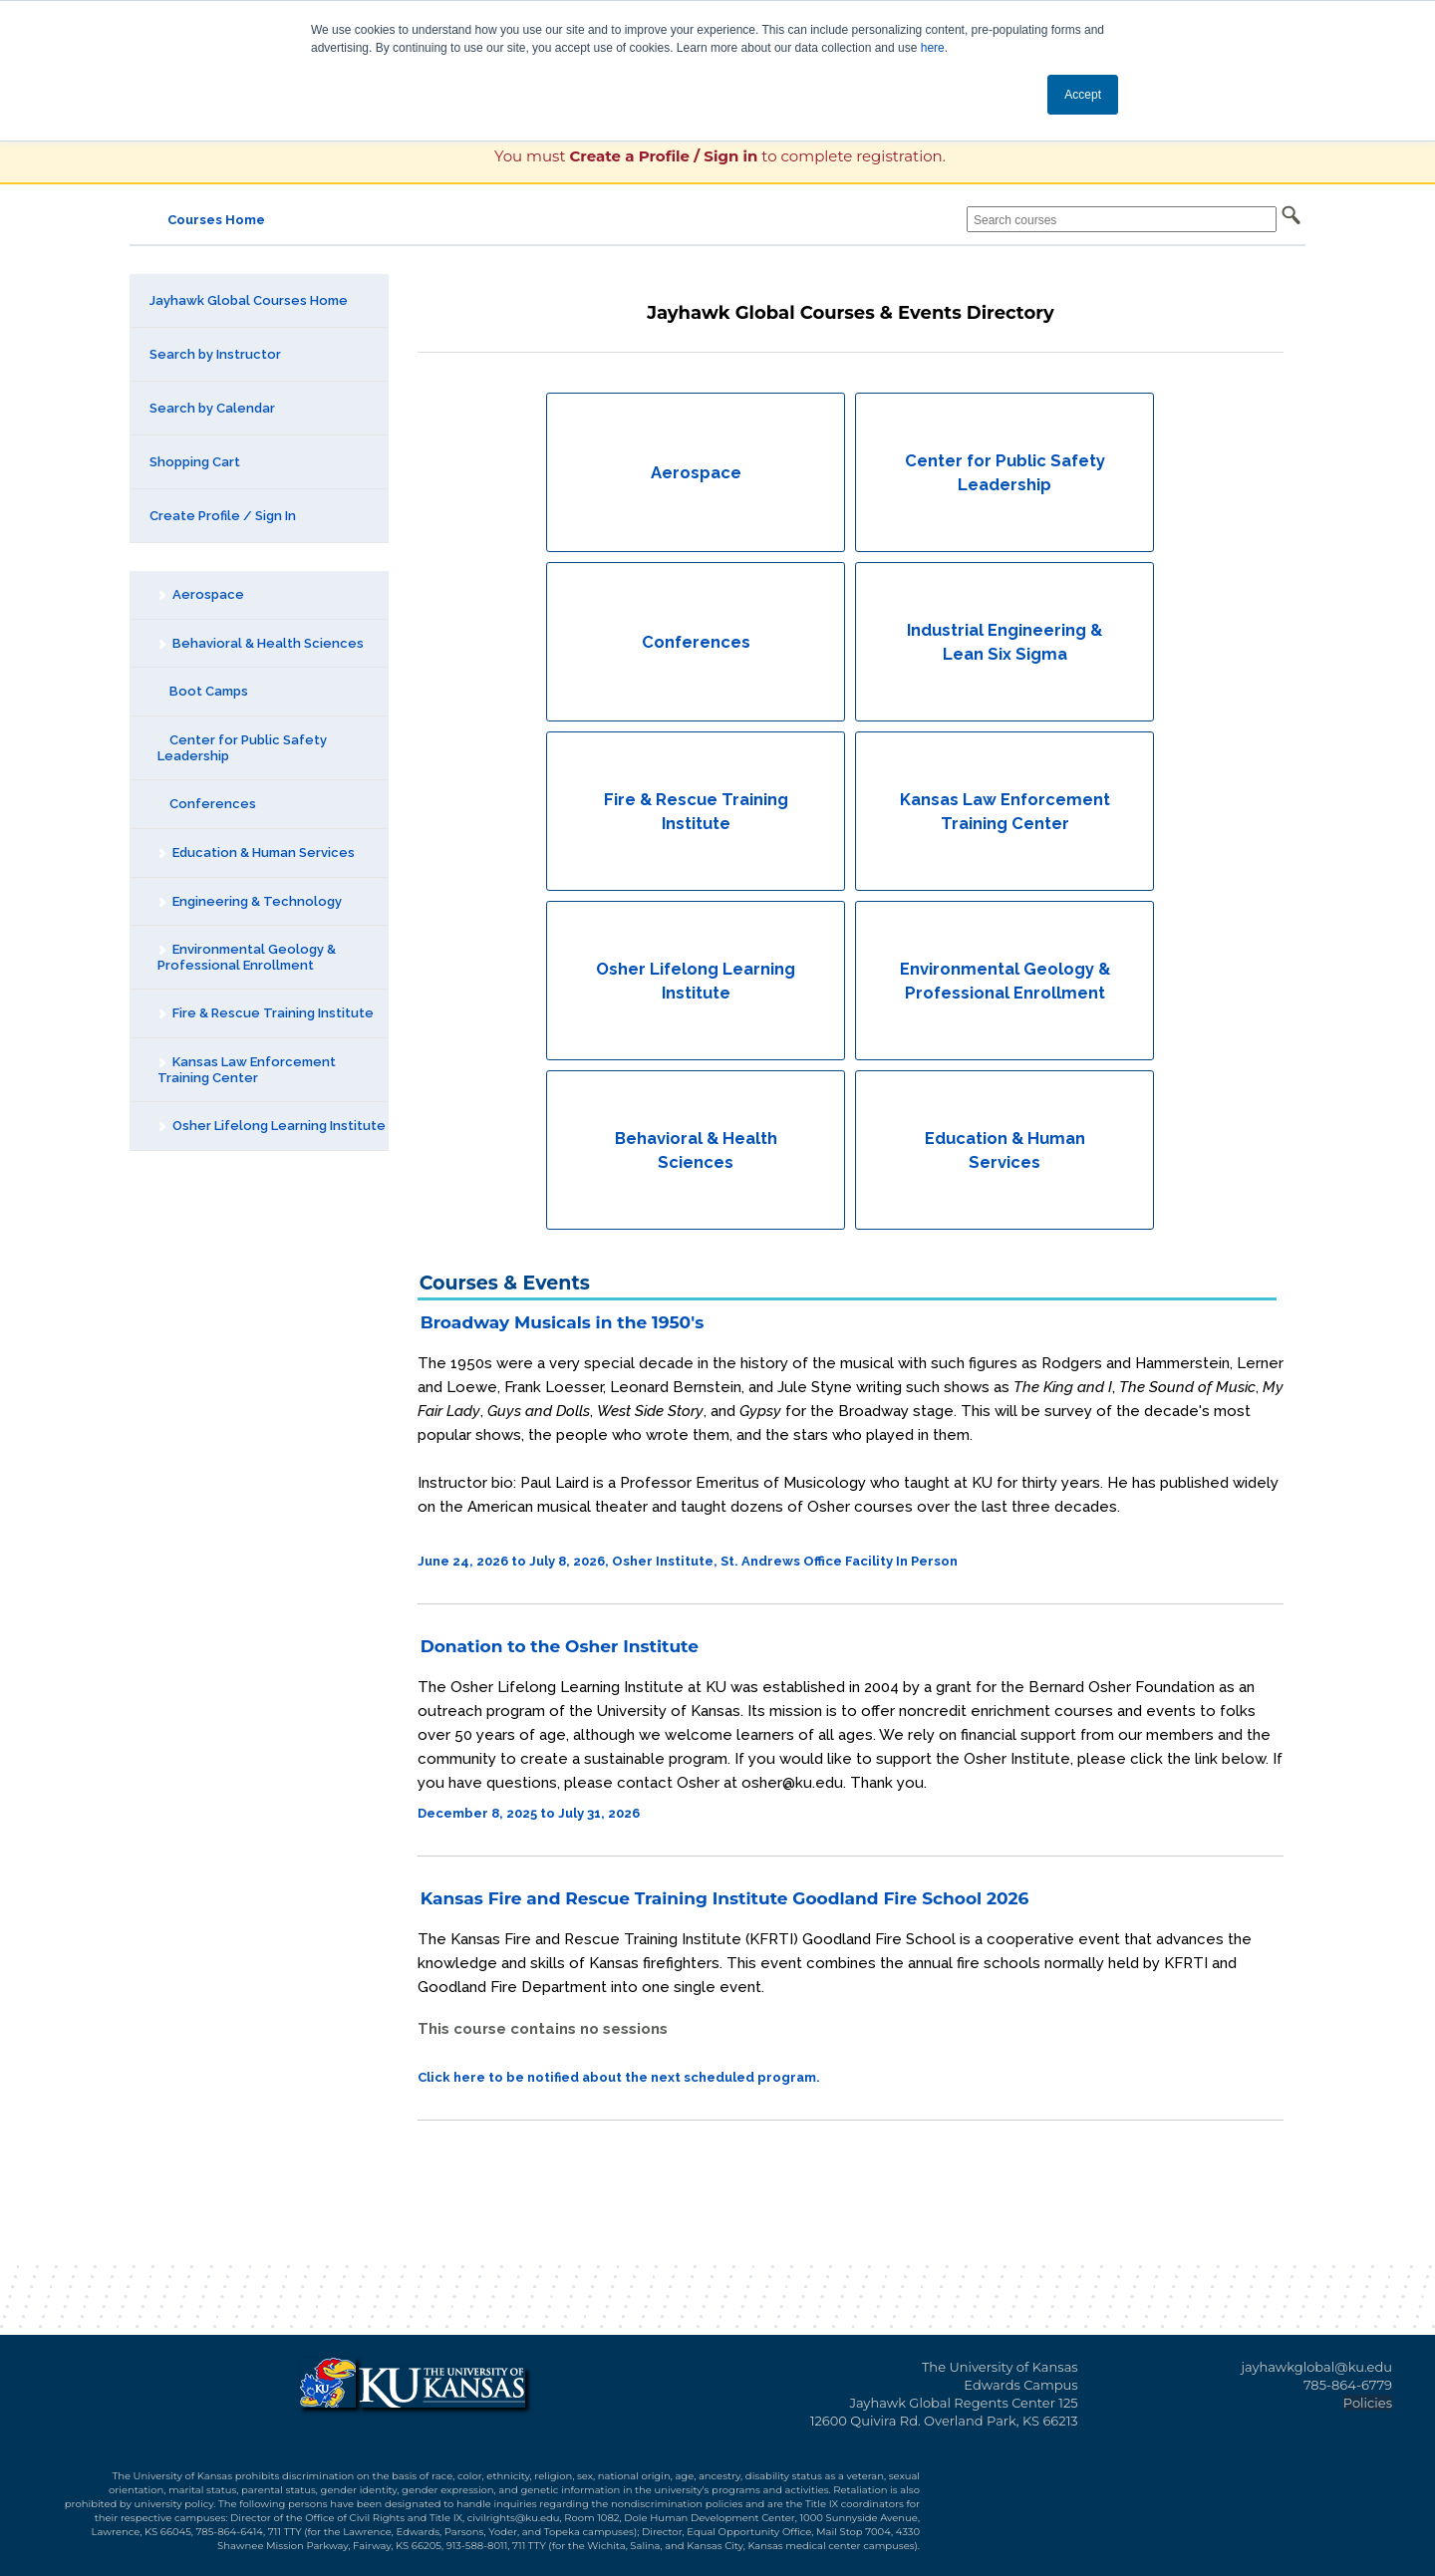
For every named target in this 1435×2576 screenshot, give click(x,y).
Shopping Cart (194, 461)
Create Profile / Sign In (222, 515)
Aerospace (200, 594)
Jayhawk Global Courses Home (248, 300)
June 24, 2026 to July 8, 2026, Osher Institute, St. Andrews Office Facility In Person (688, 1561)
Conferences (206, 803)
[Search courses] (1122, 219)
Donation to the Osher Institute (560, 1646)
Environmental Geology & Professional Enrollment (246, 957)
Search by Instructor (215, 354)
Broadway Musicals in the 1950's (562, 1322)
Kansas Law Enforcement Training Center (246, 1069)
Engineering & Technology (249, 901)
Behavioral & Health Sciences (260, 643)
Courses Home (216, 219)
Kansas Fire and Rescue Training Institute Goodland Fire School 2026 (725, 1898)
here (933, 48)
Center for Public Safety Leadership (242, 747)
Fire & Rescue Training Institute (265, 1012)
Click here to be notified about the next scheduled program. (619, 2077)
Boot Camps (202, 691)
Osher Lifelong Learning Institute (271, 1125)
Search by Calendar (212, 408)
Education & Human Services (255, 852)
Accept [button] (1082, 95)
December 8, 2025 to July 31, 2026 (529, 1813)
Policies (1367, 2403)
